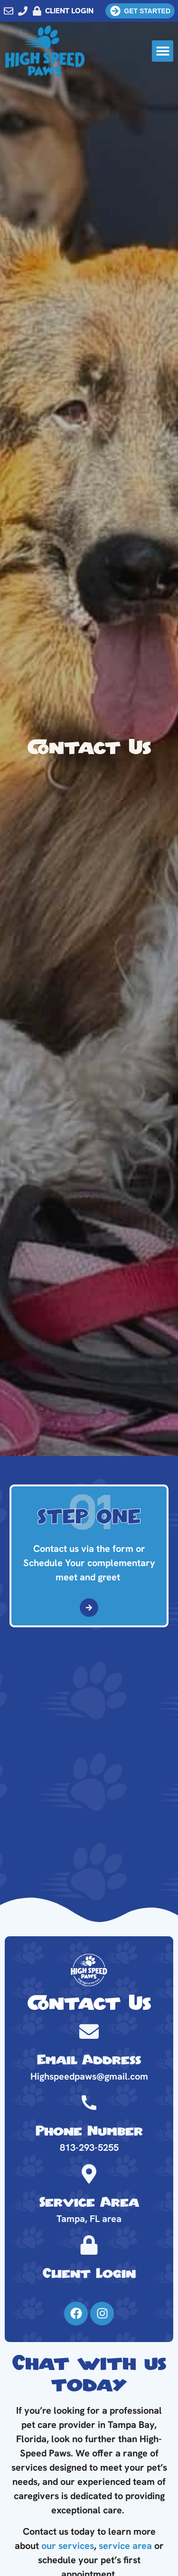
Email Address (89, 2060)
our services (67, 2545)
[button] (162, 51)
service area (125, 2545)
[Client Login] (89, 2245)
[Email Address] (89, 2031)
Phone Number (89, 2131)
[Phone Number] (89, 2102)
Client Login (89, 2274)
